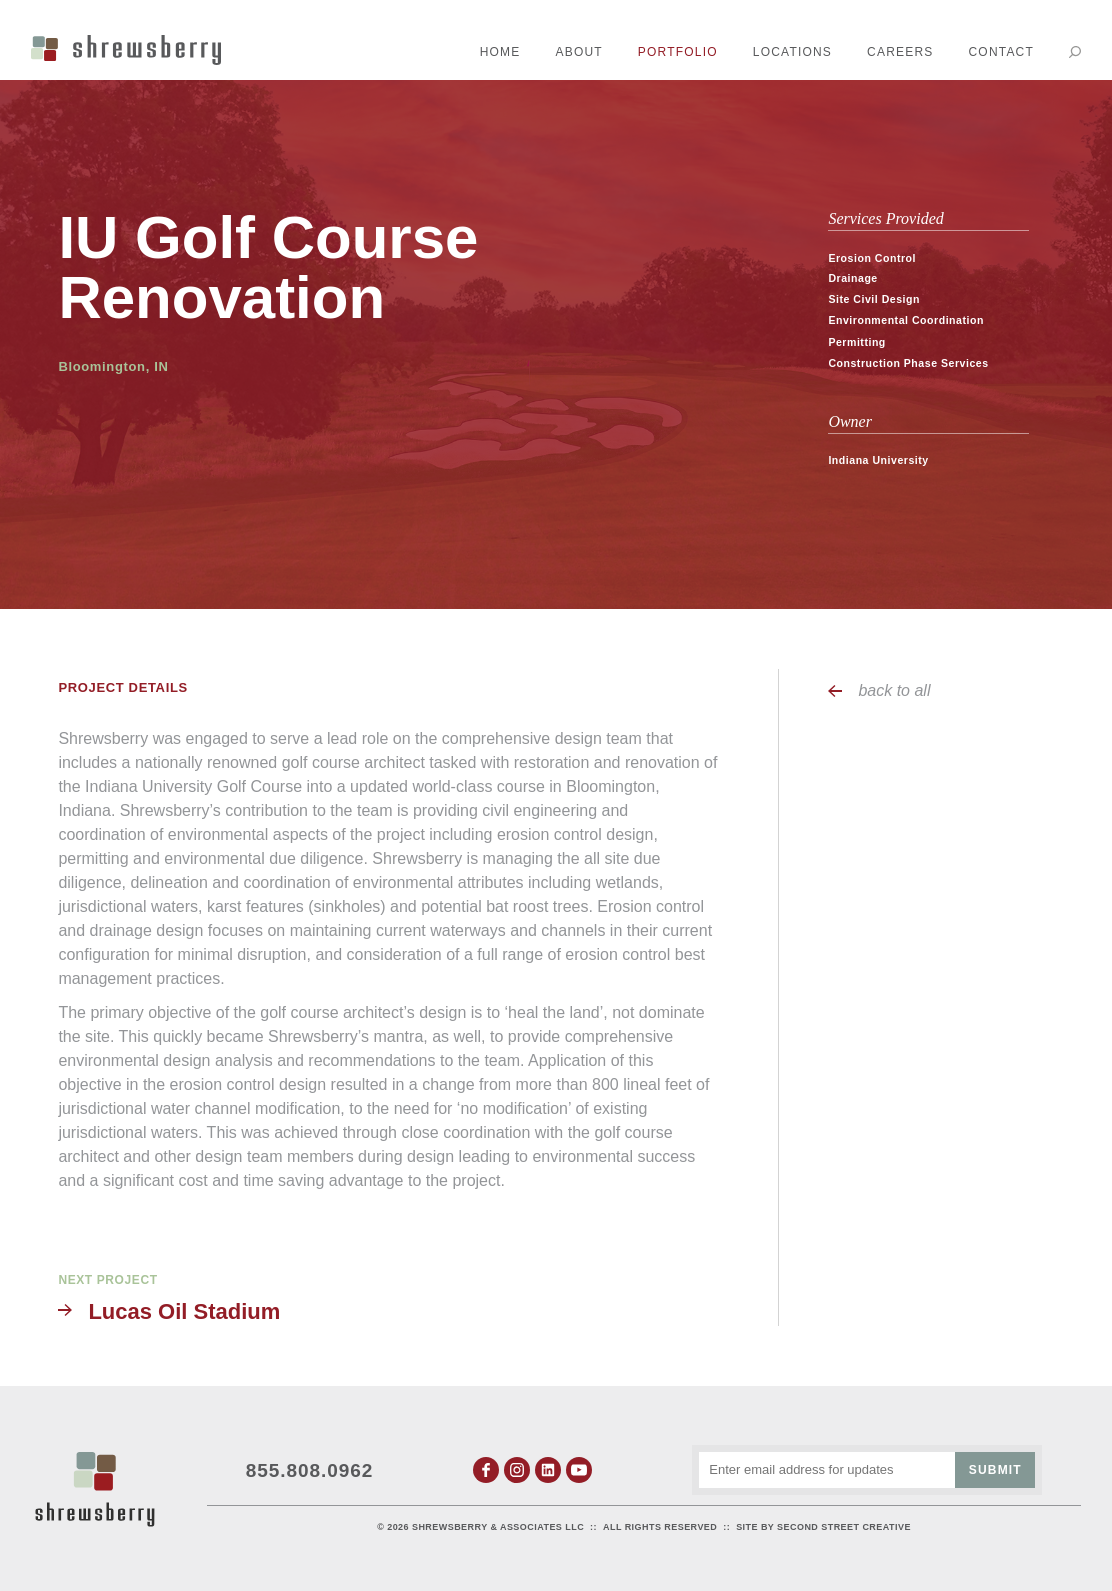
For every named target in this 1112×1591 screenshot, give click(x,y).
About (579, 52)
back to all (894, 690)
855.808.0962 (310, 1470)
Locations (792, 52)
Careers (900, 52)
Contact (1001, 52)
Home (500, 52)
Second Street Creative (844, 1527)
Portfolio (678, 52)
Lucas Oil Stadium (184, 1311)
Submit (995, 1470)
